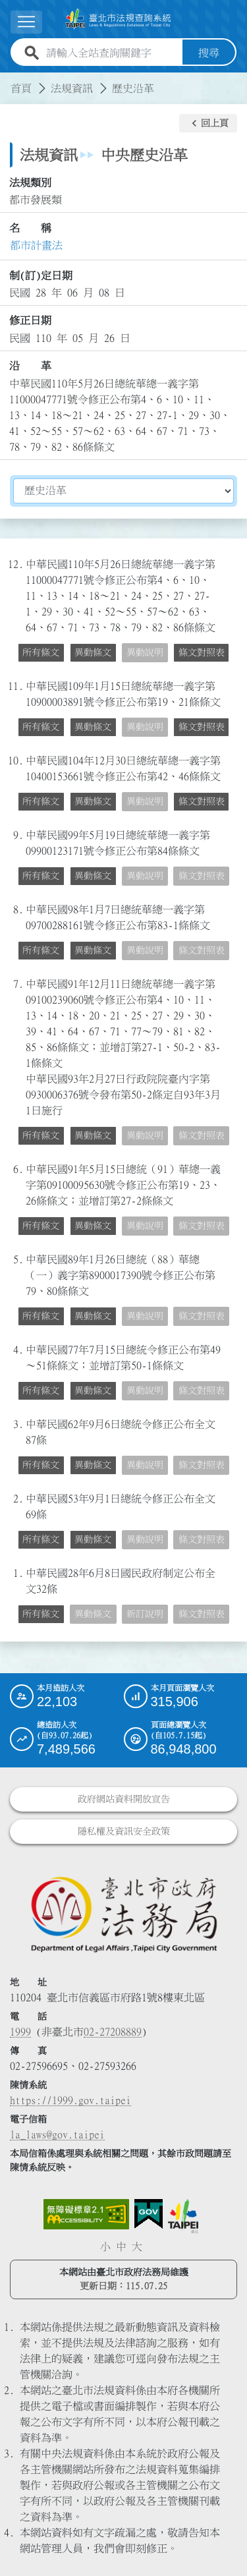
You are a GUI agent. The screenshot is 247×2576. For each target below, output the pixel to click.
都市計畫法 (36, 245)
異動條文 (92, 652)
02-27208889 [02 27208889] (113, 2031)
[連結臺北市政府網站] (183, 2216)
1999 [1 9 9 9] (20, 2031)
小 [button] (105, 2246)
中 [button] (121, 2246)
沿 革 (30, 365)
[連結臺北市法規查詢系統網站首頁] (118, 19)
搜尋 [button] (208, 52)
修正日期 (30, 320)
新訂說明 (144, 1613)
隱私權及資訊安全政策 (124, 1831)
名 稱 (30, 228)
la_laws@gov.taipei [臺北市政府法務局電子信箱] (57, 2134)
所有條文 (40, 652)
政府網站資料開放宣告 (124, 1799)
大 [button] (137, 2246)
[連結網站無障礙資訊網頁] (86, 2214)
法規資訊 (72, 88)
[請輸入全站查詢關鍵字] (111, 52)
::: (8, 80)
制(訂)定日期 (40, 275)
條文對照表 (201, 652)
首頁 (21, 88)
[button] (208, 123)
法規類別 (30, 182)
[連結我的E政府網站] (148, 2214)
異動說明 (144, 652)
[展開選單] (26, 22)
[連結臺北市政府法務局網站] (123, 1913)
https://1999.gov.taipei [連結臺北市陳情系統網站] (70, 2100)
